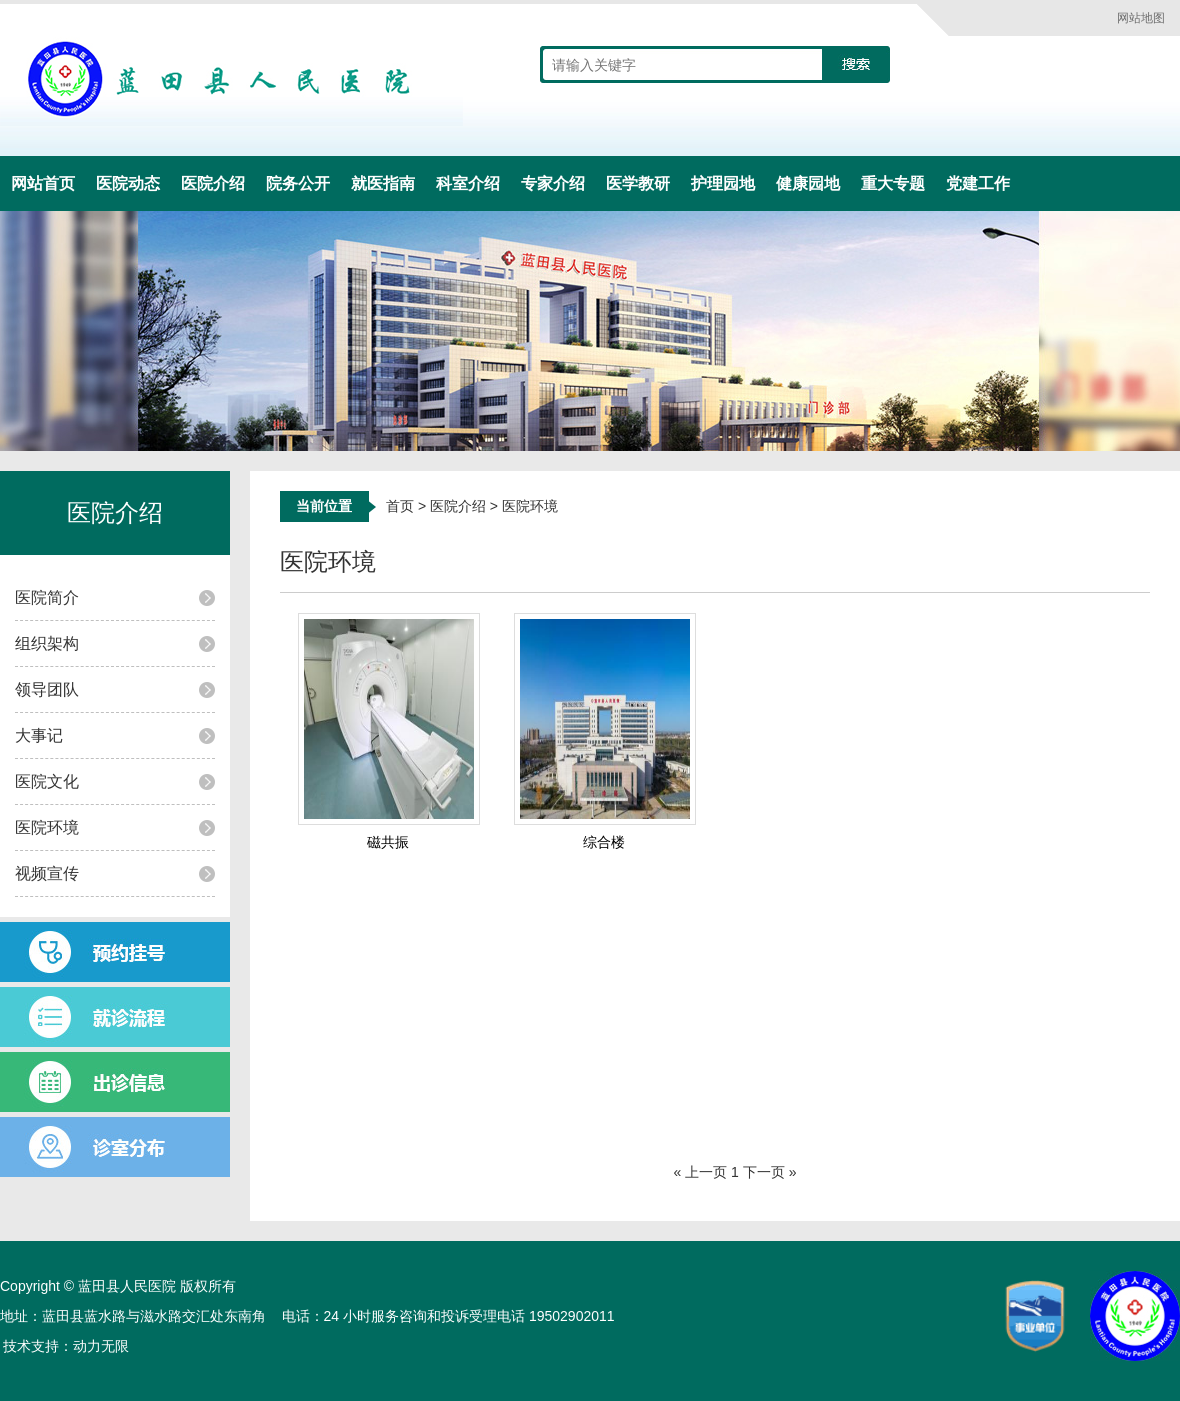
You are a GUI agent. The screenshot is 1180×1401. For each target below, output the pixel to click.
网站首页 (43, 183)
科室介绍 (468, 183)
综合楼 (604, 842)
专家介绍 (553, 183)
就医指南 (383, 183)
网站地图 (1141, 18)
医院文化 (47, 781)
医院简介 (47, 597)
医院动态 (128, 183)
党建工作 (978, 183)
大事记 (39, 735)
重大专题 (893, 183)
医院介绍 (213, 183)
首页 (400, 506)
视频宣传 (47, 873)
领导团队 (47, 689)
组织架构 (47, 643)
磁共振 (388, 842)
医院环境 (47, 827)
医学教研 (638, 183)
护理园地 (723, 183)
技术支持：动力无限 (66, 1346)
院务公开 (298, 183)
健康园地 (808, 183)
